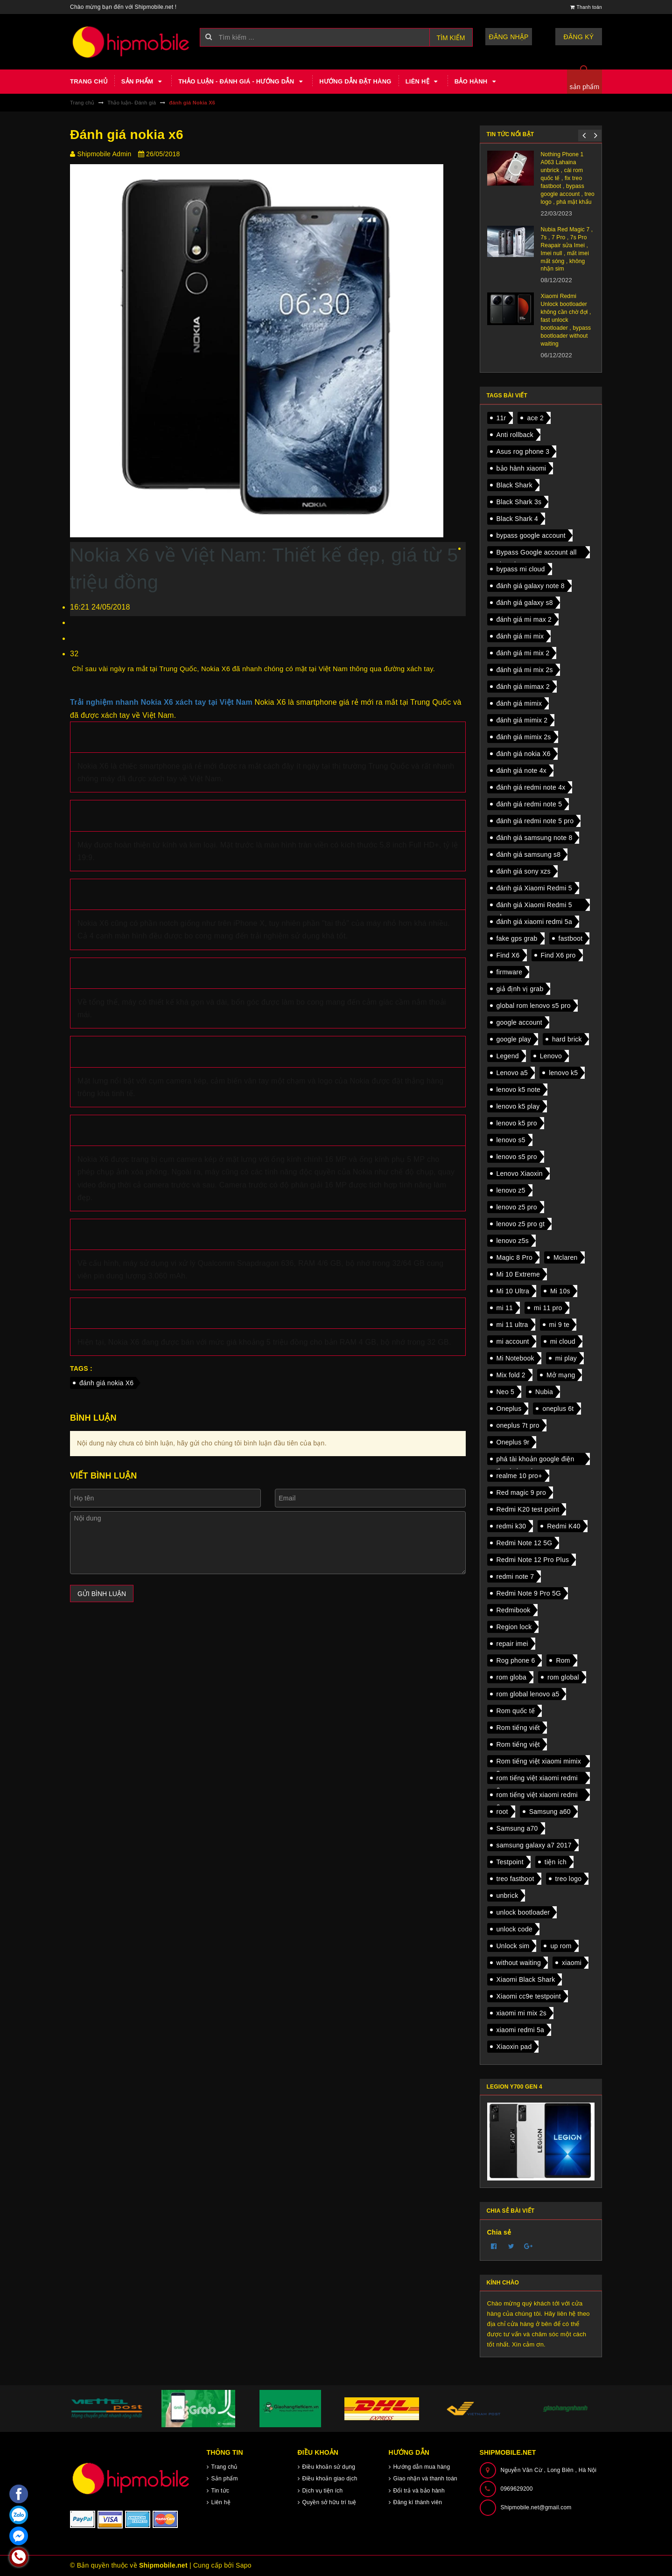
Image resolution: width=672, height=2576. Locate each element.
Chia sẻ (499, 2232)
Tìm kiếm (451, 38)
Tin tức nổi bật (510, 134)
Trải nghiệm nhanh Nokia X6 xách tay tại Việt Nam (161, 702)
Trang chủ (88, 81)
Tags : (81, 1368)
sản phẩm (585, 86)
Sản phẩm (142, 81)
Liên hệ (423, 81)
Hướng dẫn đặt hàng (355, 81)
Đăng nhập (509, 37)
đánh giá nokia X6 (106, 1383)
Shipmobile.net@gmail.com (536, 2507)
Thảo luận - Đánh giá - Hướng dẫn (241, 81)
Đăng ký (579, 37)
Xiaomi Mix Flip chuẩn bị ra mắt (506, 199)
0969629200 (517, 2489)
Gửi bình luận (101, 1593)
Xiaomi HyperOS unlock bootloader (509, 158)
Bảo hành (476, 81)
